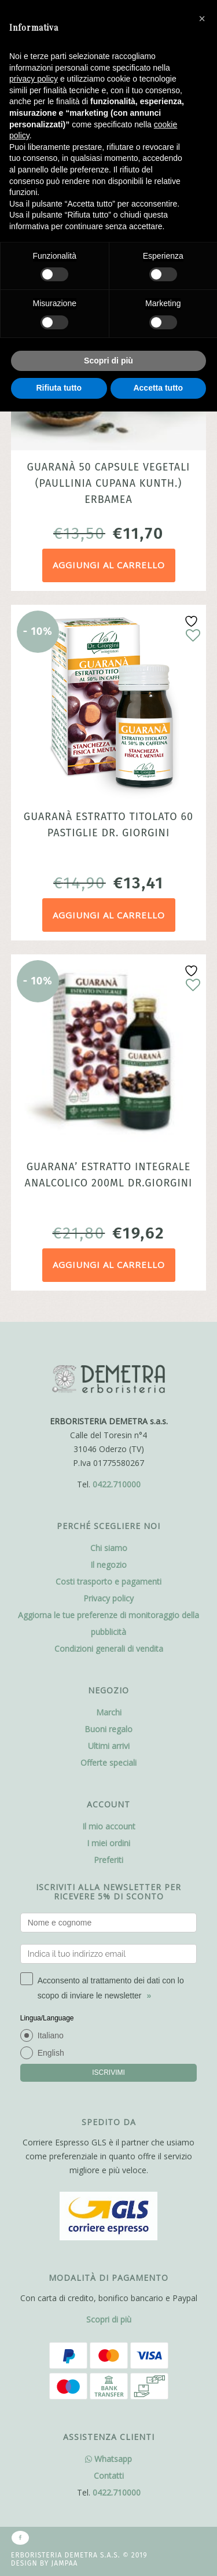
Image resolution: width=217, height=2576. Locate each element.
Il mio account (108, 1826)
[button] (202, 18)
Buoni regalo (108, 1729)
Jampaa (65, 2563)
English (51, 2052)
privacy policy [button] (33, 78)
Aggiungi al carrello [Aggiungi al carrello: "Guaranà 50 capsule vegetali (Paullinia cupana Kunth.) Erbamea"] (109, 565)
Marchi (109, 1712)
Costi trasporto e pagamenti (108, 1581)
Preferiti (108, 1859)
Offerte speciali (108, 1762)
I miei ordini (108, 1843)
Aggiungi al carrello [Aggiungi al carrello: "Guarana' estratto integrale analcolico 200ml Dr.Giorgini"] (109, 1264)
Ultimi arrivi (109, 1745)
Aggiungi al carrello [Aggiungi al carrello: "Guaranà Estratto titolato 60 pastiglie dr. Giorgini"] (109, 915)
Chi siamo (108, 1547)
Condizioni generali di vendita (108, 1648)
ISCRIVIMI (108, 2072)
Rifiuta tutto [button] (59, 387)
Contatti (109, 2475)
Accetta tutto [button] (158, 387)
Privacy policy (108, 1598)
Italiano (51, 2035)
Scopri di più (108, 2319)
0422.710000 (117, 1484)
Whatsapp (108, 2458)
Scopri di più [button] (108, 360)
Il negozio (108, 1564)
